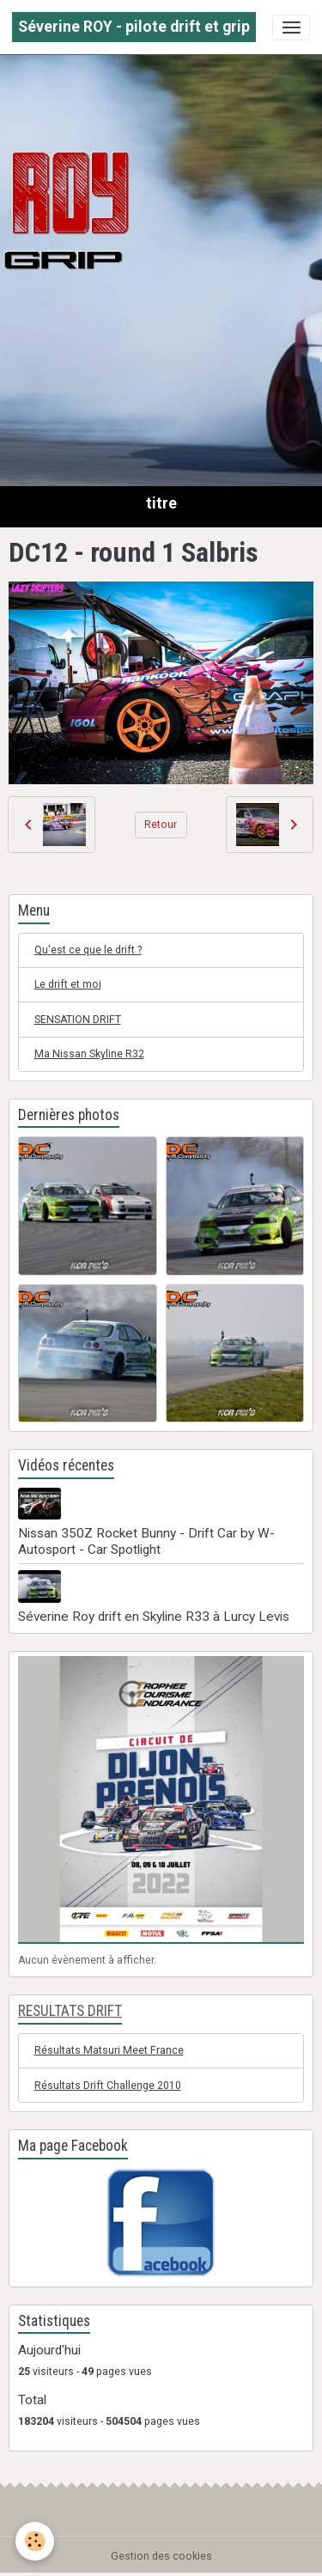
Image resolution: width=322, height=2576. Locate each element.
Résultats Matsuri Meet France (109, 2050)
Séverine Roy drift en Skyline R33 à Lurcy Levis (153, 1616)
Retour (160, 825)
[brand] (134, 27)
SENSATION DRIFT (77, 1020)
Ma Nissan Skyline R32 (89, 1054)
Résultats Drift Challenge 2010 (107, 2086)
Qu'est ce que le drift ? (88, 950)
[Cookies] (34, 2541)
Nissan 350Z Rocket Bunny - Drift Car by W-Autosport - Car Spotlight (146, 1541)
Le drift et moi (67, 984)
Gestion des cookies (161, 2556)
